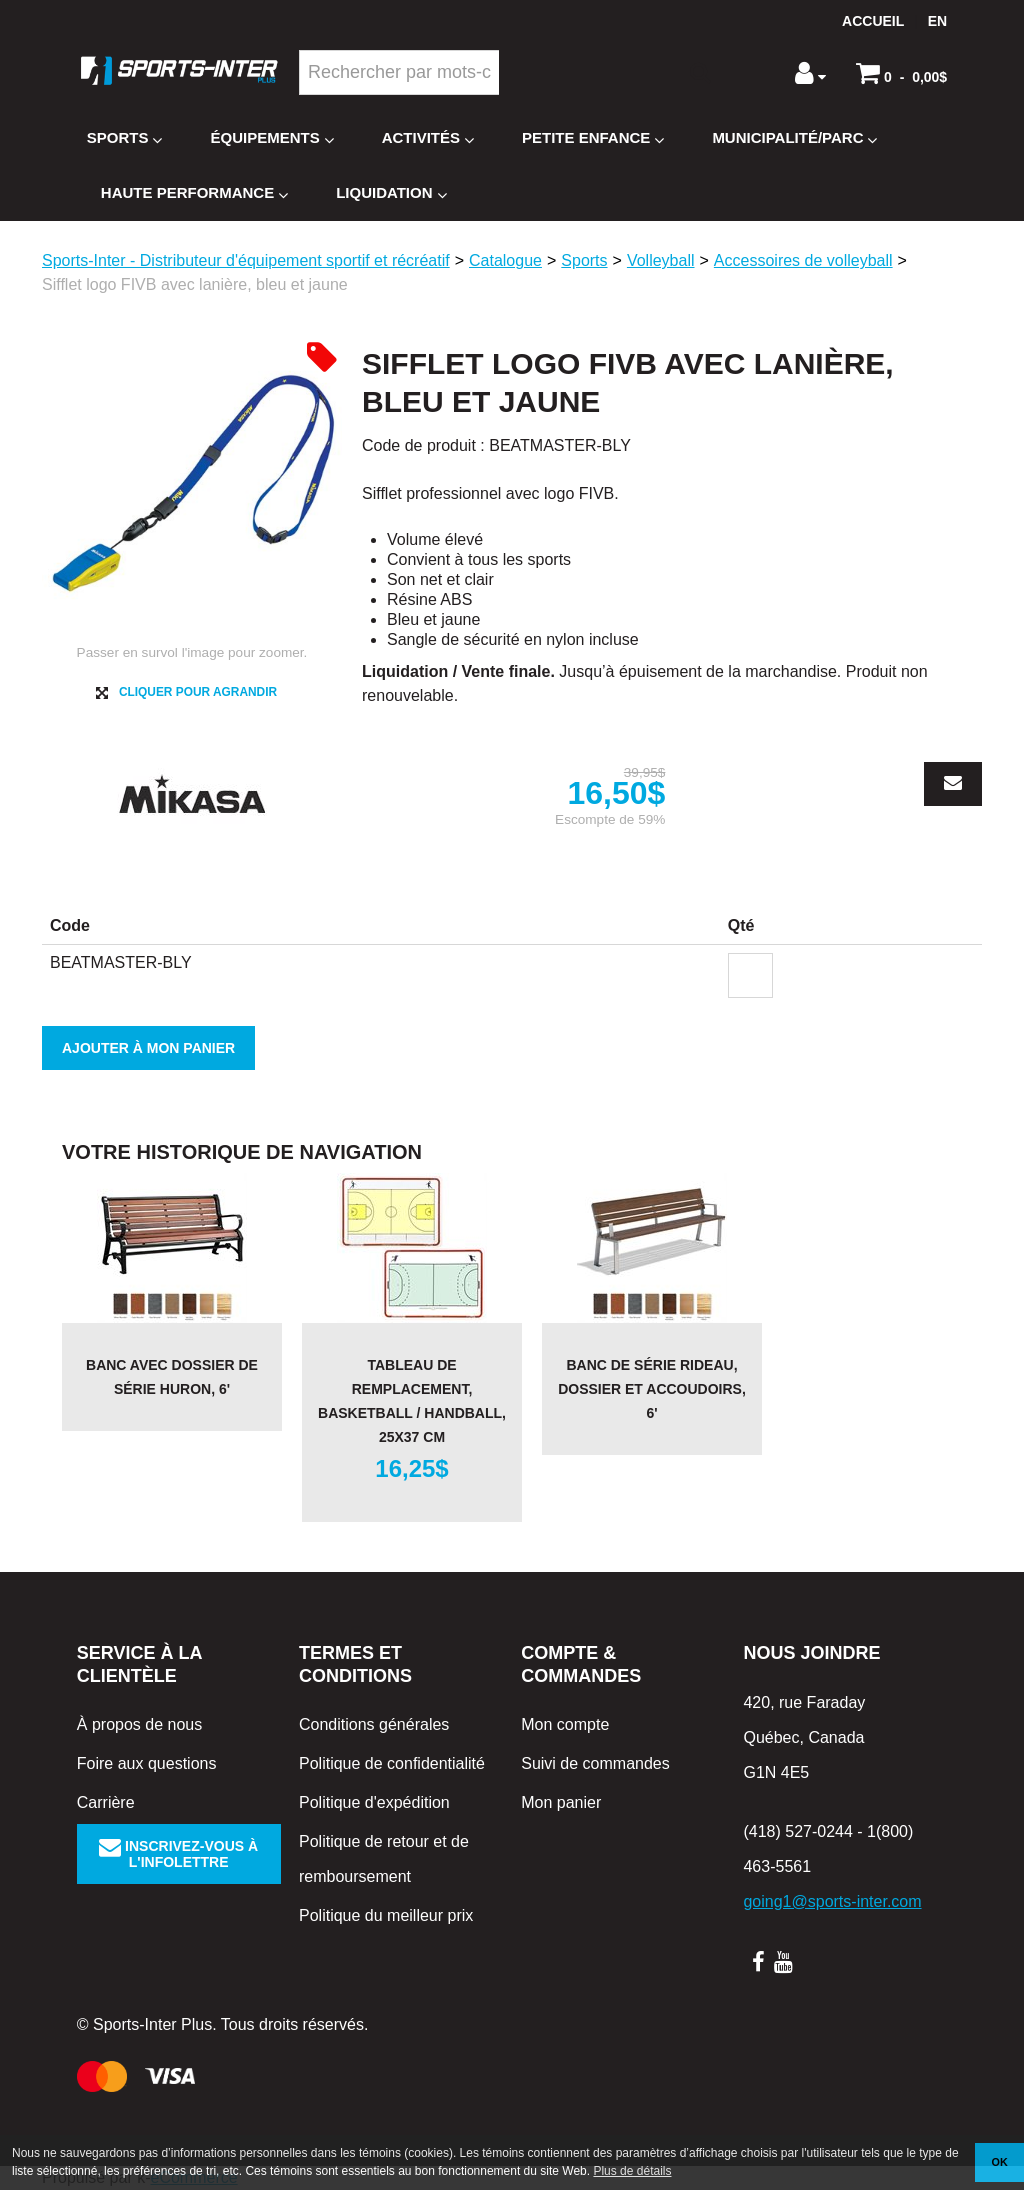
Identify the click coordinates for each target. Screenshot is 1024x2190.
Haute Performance (194, 193)
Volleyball (661, 260)
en (937, 21)
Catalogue (505, 260)
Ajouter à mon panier (148, 1048)
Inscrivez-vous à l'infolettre (178, 1854)
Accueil (873, 21)
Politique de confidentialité (392, 1763)
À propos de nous (139, 1724)
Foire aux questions (147, 1763)
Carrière (106, 1802)
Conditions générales (374, 1724)
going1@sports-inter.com (832, 1901)
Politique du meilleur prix (386, 1915)
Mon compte (565, 1724)
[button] (901, 73)
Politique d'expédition (374, 1802)
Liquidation (391, 193)
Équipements (271, 138)
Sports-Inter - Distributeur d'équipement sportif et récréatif (246, 260)
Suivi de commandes (595, 1763)
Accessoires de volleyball (803, 260)
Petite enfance (593, 138)
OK (1000, 2162)
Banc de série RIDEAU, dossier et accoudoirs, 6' (652, 1389)
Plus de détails (632, 2171)
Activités (428, 138)
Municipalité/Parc (794, 138)
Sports (125, 138)
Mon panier (561, 1802)
